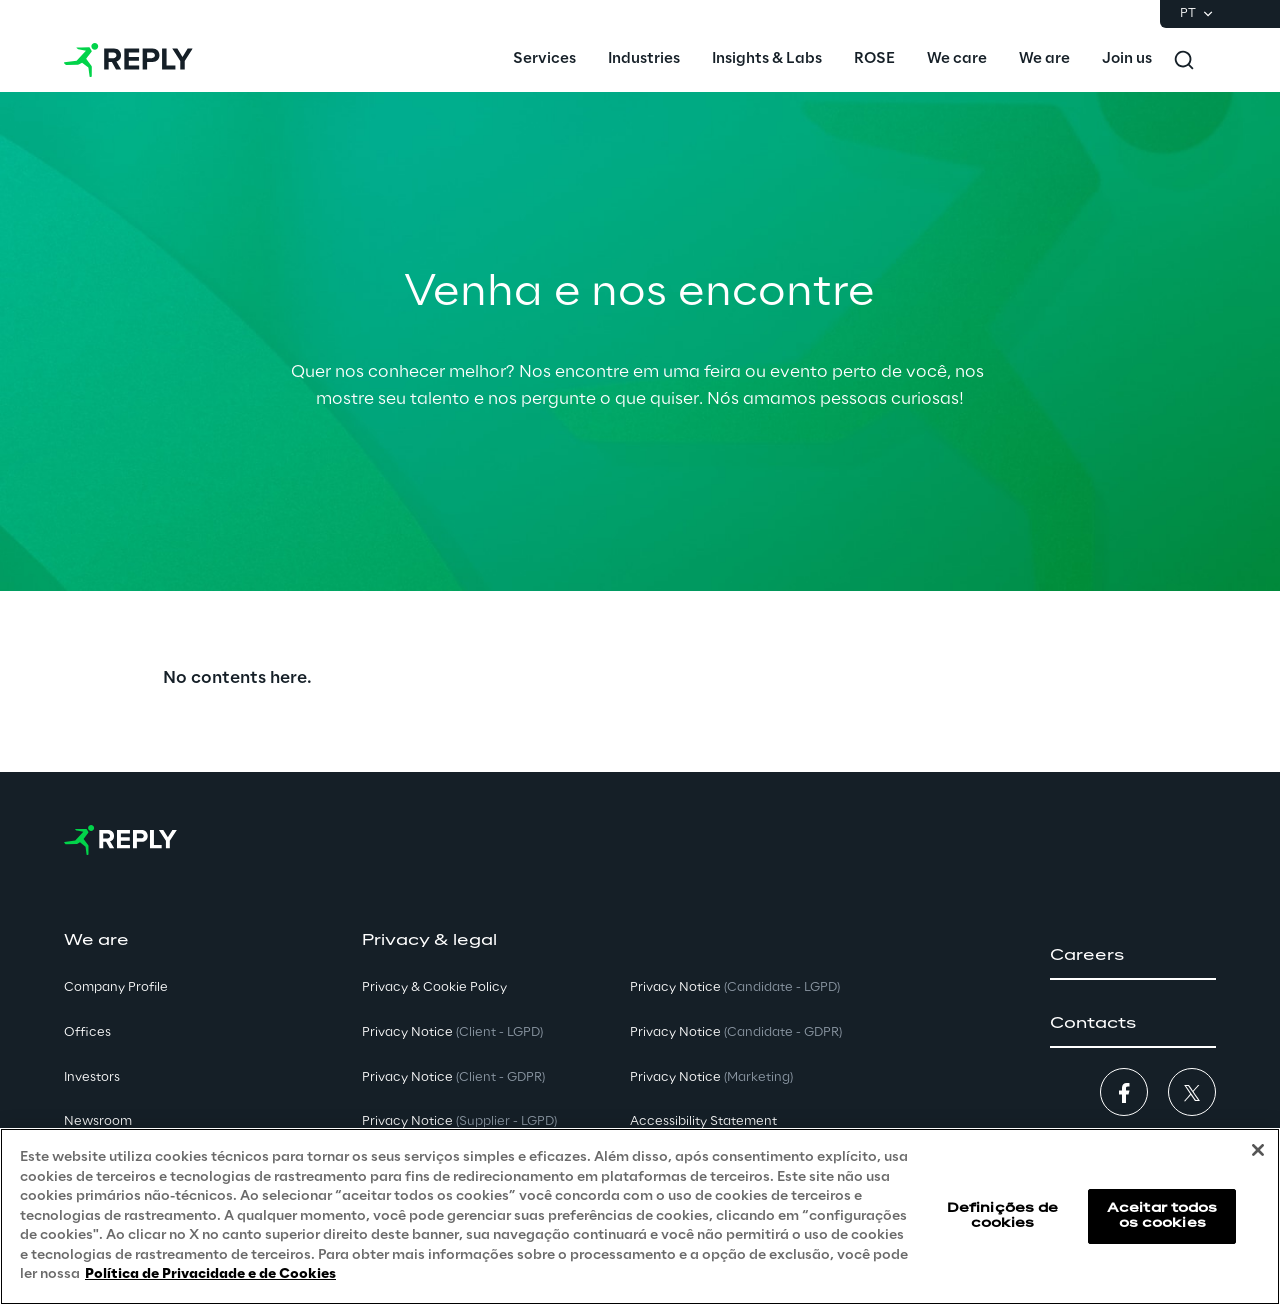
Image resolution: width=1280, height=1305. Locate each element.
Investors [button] (92, 1077)
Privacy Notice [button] (452, 1032)
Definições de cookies (1003, 1215)
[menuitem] (544, 60)
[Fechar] (1258, 1150)
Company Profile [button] (116, 987)
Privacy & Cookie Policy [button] (434, 987)
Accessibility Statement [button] (703, 1121)
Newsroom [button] (98, 1121)
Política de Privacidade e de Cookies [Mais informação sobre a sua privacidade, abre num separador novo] (210, 1274)
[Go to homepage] (128, 60)
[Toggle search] (1184, 60)
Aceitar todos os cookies (1162, 1215)
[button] (1133, 956)
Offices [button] (87, 1032)
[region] (640, 1216)
